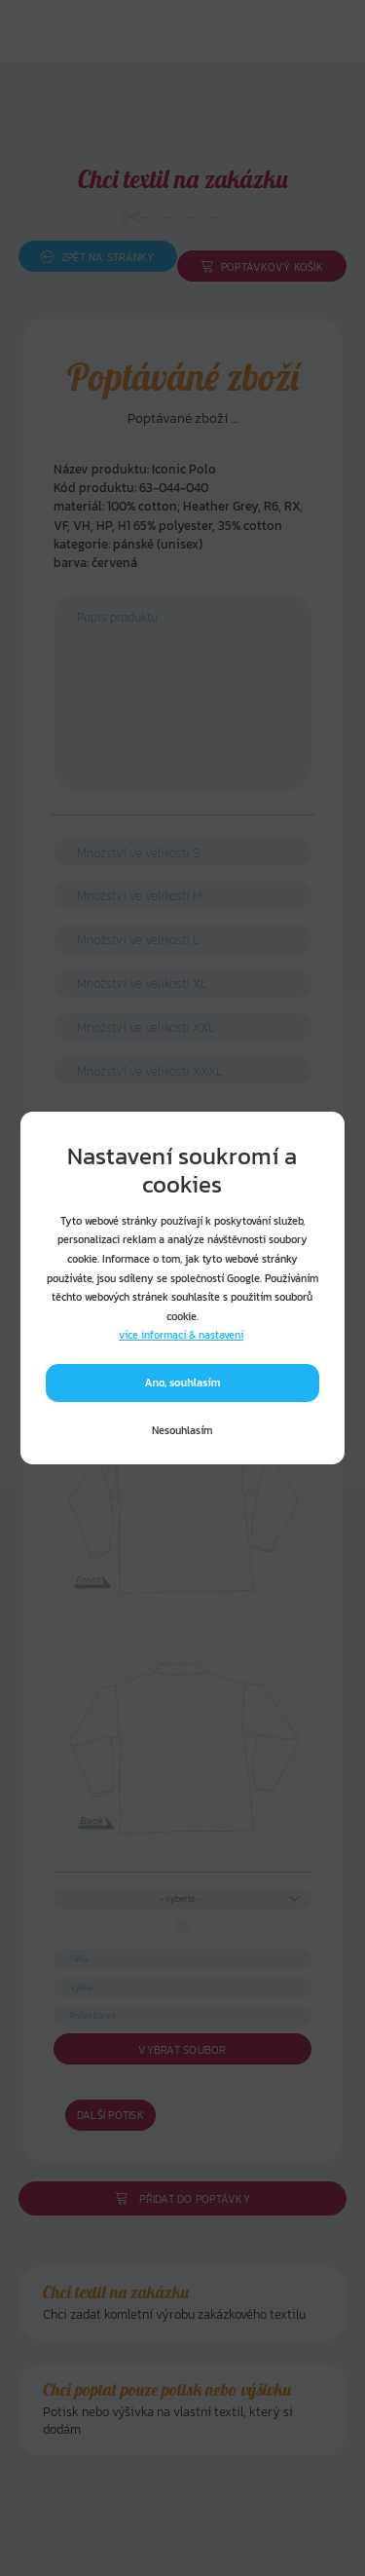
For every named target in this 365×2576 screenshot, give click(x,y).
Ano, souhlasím (183, 1382)
